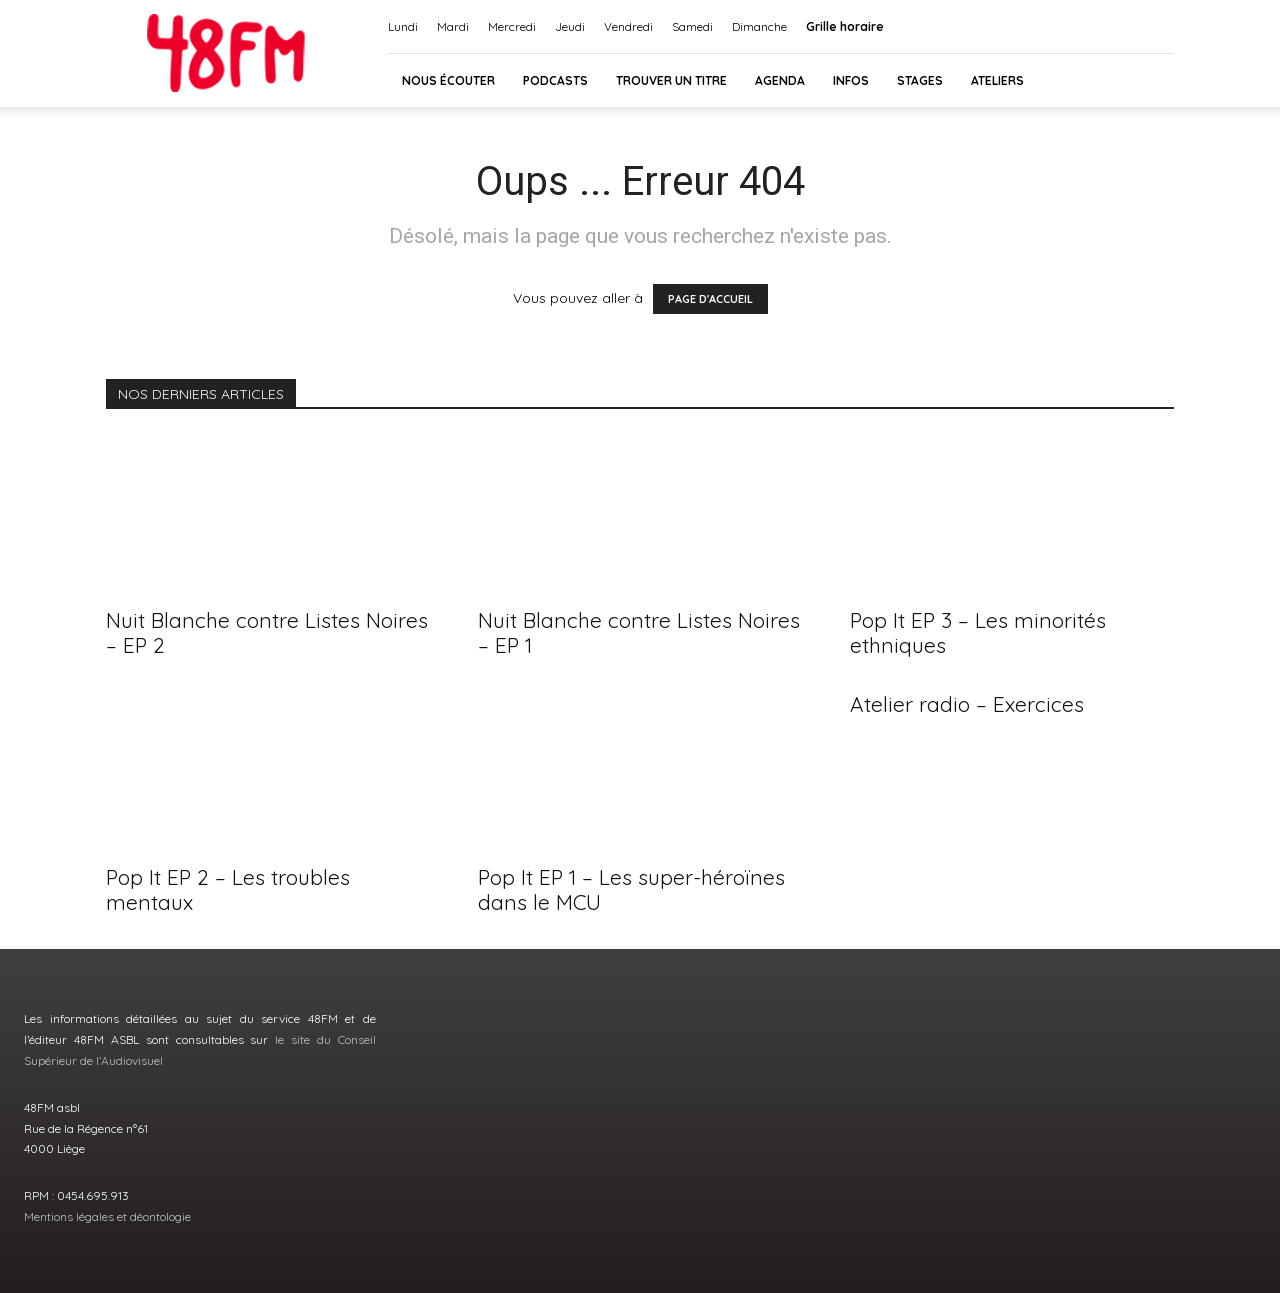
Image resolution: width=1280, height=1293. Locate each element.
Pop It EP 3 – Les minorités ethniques (978, 632)
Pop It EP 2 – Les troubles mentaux (228, 889)
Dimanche (759, 26)
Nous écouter (448, 80)
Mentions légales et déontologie (107, 1216)
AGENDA (780, 80)
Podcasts (555, 80)
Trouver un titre (671, 80)
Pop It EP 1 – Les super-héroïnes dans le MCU (631, 889)
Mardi (453, 26)
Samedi (692, 26)
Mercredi (512, 26)
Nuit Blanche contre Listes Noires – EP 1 (639, 632)
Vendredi (628, 26)
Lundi (403, 26)
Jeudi (570, 26)
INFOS (851, 80)
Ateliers (997, 80)
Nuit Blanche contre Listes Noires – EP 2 (267, 632)
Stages (920, 80)
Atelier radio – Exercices (967, 704)
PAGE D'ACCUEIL (710, 299)
